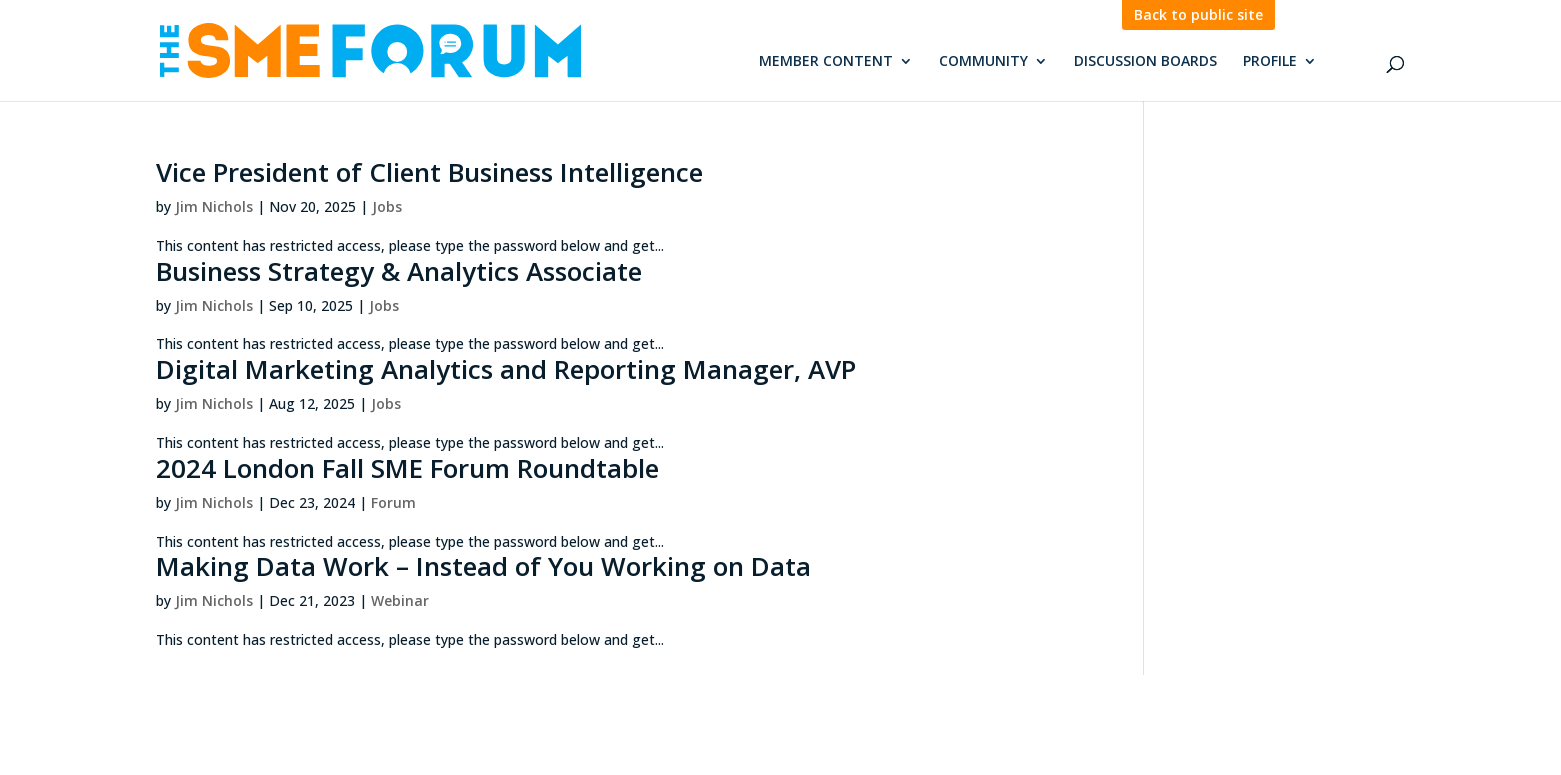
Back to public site (1198, 15)
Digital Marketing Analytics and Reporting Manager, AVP (506, 369)
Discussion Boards (1145, 62)
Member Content (826, 62)
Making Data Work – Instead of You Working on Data (483, 566)
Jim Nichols (214, 206)
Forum (393, 502)
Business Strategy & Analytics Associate (399, 271)
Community (983, 62)
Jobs (387, 206)
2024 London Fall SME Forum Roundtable (407, 468)
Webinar (400, 600)
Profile (1270, 62)
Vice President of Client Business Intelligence (429, 172)
